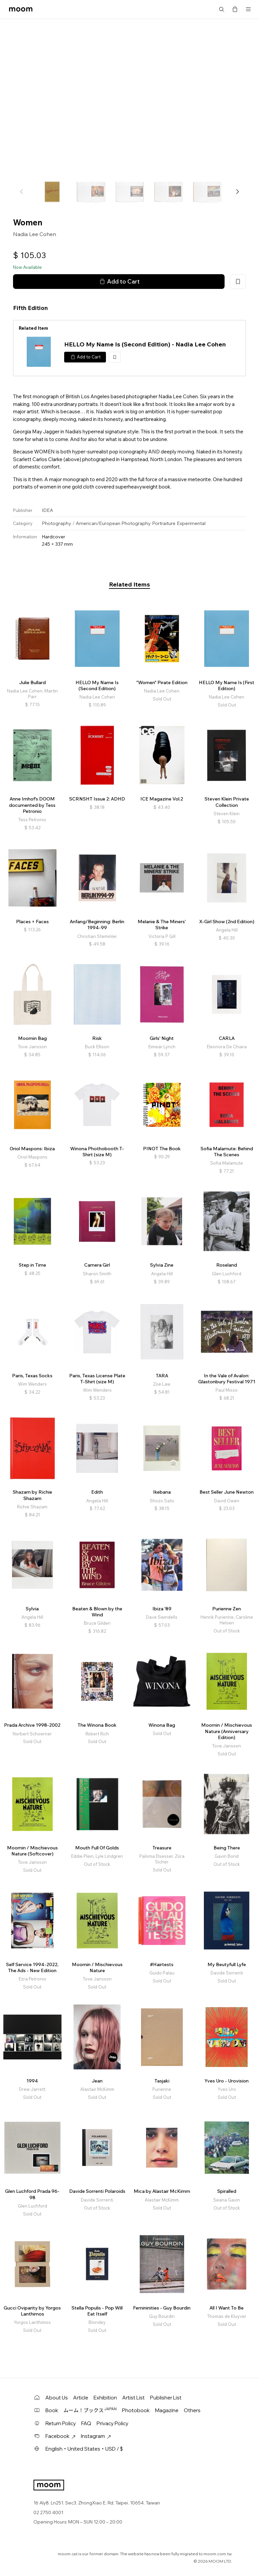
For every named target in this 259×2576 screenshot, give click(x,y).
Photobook (136, 2410)
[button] (237, 191)
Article (80, 2397)
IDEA (47, 510)
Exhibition (105, 2397)
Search (221, 9)
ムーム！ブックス (90, 2410)
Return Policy (60, 2423)
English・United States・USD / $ (84, 2449)
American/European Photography (113, 523)
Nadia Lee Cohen (34, 234)
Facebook (60, 2436)
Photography (56, 523)
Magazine (166, 2410)
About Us (56, 2397)
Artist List (133, 2397)
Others (192, 2410)
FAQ (86, 2423)
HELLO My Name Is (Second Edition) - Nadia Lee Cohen (145, 344)
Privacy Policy (112, 2423)
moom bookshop (20, 9)
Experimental (191, 523)
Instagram (96, 2436)
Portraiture (163, 523)
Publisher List (165, 2397)
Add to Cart (119, 282)
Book (51, 2410)
